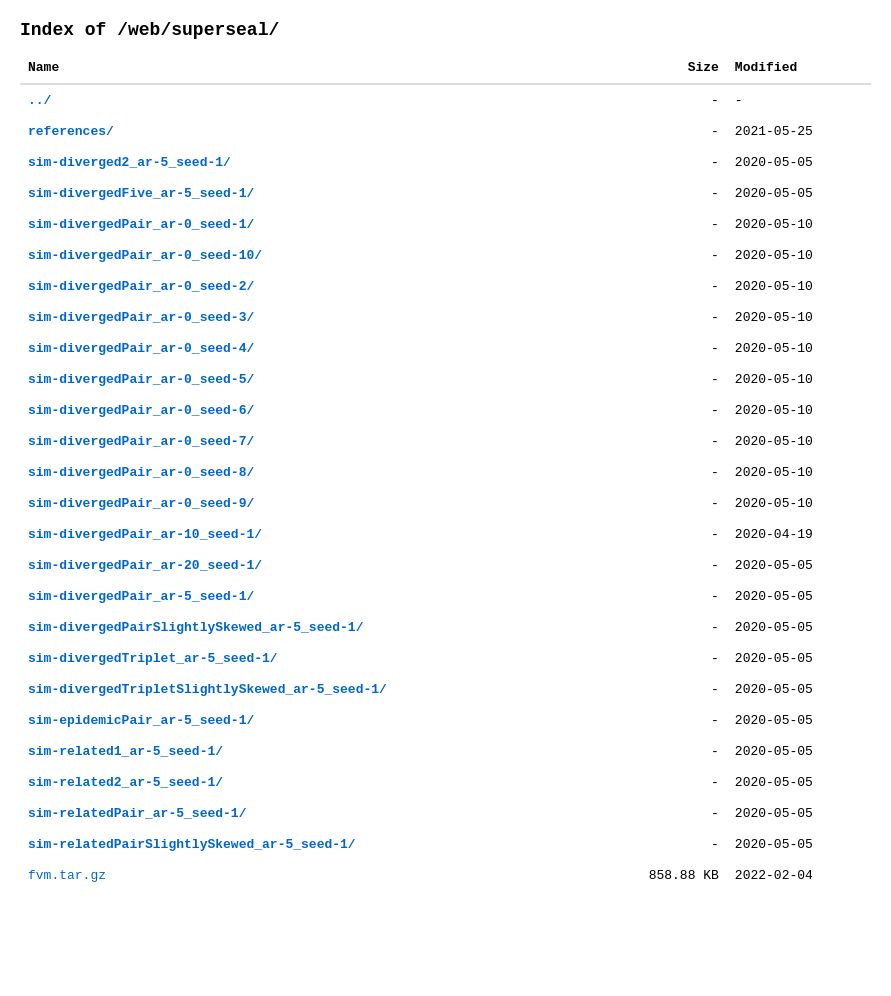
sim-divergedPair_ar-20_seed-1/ (145, 619)
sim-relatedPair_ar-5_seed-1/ (137, 891)
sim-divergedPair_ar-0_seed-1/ (141, 245)
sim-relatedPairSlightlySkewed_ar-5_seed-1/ (192, 925)
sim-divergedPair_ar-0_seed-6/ (141, 449)
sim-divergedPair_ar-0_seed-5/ (141, 415)
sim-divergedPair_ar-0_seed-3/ (141, 347)
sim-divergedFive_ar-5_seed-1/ (141, 211)
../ (39, 109)
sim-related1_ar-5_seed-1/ (125, 823)
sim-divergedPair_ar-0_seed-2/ (141, 313)
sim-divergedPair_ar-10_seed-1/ (145, 585)
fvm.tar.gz (67, 959)
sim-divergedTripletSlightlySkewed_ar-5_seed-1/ (207, 755)
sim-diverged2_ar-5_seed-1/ (129, 177)
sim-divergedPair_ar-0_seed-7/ (141, 483)
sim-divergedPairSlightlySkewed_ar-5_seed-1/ (195, 687)
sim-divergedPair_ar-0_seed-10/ (145, 279)
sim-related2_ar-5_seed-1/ (125, 857)
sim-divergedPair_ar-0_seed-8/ (141, 517)
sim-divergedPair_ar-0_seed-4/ (141, 381)
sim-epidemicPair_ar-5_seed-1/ (141, 789)
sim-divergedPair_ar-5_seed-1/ (141, 653)
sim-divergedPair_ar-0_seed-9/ (141, 551)
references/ (71, 143)
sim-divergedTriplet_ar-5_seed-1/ (153, 721)
